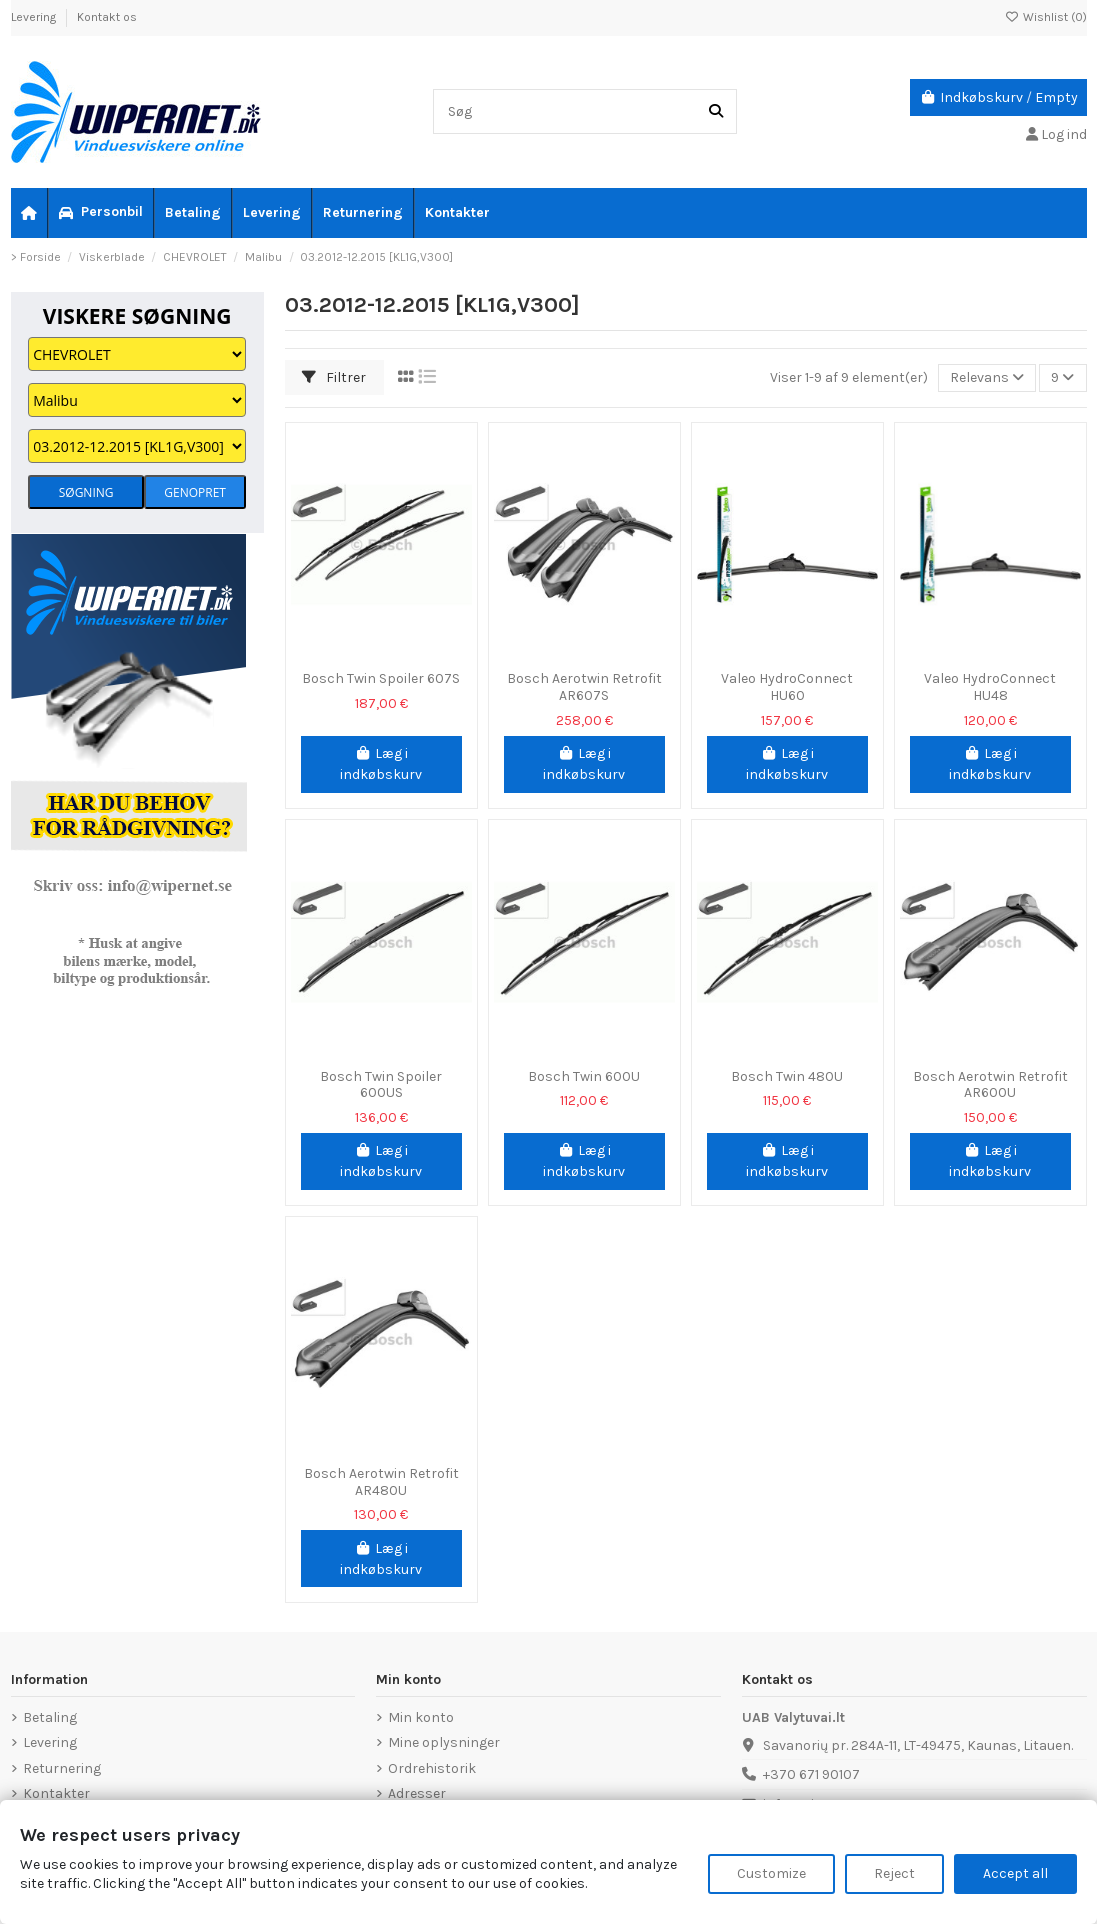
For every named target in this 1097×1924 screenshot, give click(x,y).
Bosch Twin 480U (787, 1076)
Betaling (50, 1717)
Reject (894, 1873)
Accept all (1015, 1873)
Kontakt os (107, 17)
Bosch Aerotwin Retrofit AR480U (381, 1482)
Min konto (421, 1717)
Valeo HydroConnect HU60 (787, 687)
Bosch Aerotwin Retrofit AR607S (584, 687)
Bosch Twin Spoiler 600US (381, 1085)
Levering (35, 17)
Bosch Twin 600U (584, 1076)
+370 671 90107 (811, 1774)
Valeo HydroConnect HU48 (990, 687)
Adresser (417, 1793)
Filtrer (334, 377)
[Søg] (716, 111)
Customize (771, 1873)
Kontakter (56, 1793)
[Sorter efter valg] (987, 378)
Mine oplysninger (444, 1742)
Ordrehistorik (432, 1768)
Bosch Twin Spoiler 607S (381, 678)
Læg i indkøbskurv (381, 764)
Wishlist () (1046, 17)
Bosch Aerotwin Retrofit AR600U (990, 1085)
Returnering (62, 1768)
